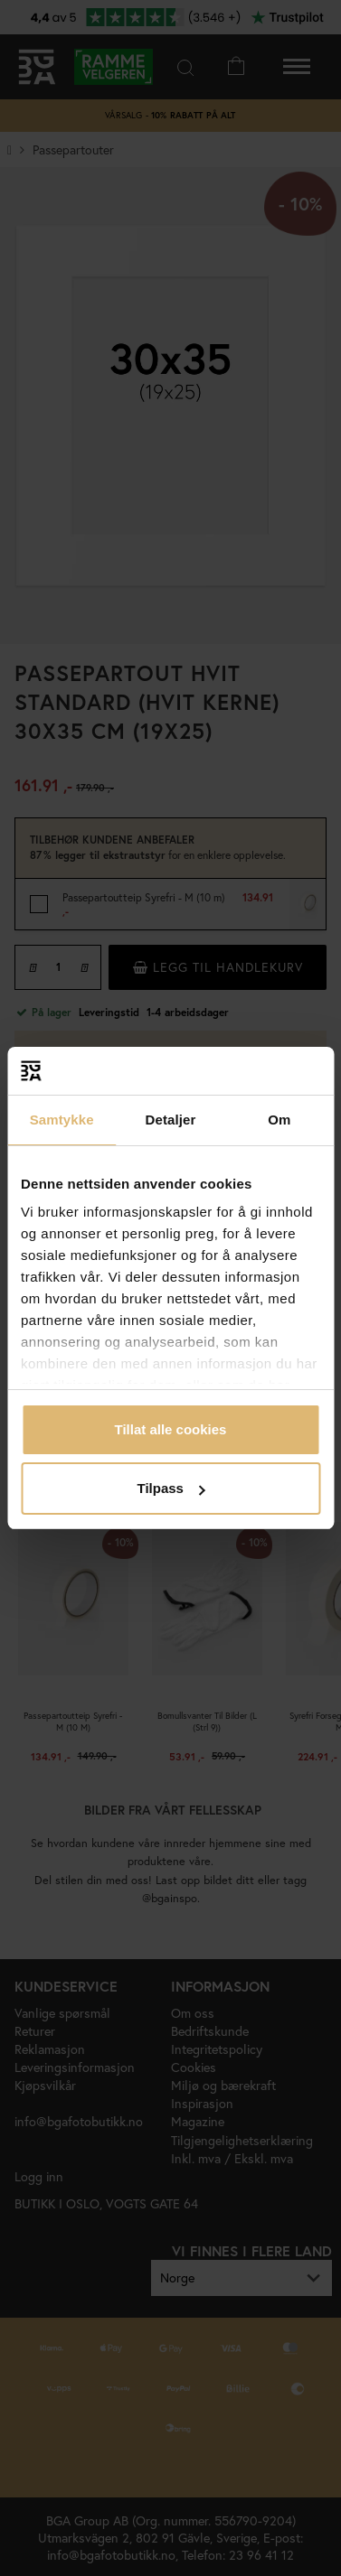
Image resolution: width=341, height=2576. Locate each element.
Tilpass (171, 1488)
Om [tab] (279, 1119)
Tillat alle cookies (171, 1429)
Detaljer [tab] (171, 1119)
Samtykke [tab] (62, 1119)
